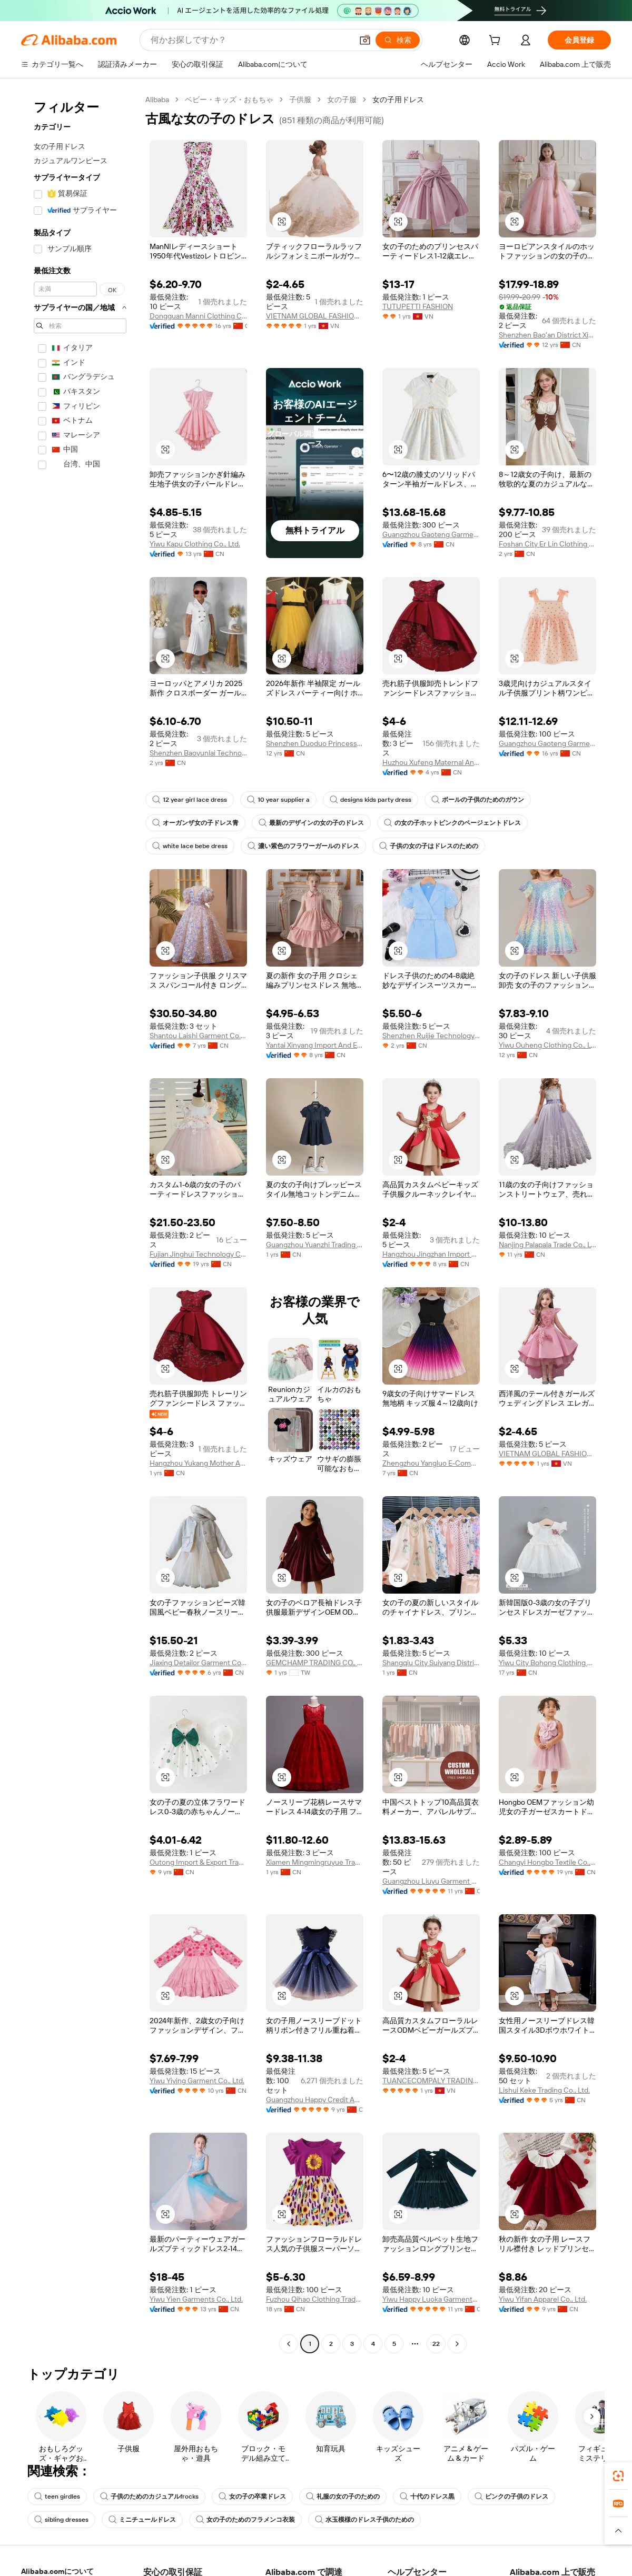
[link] (618, 2476)
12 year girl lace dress (189, 799)
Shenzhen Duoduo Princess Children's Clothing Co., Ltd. (314, 743)
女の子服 (342, 99)
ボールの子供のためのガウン (477, 799)
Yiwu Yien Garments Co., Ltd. (196, 2299)
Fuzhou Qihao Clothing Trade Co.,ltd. (314, 2299)
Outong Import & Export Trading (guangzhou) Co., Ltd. (198, 1862)
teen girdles (57, 2496)
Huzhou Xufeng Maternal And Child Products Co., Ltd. (431, 762)
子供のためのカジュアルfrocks (149, 2496)
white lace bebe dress (190, 846)
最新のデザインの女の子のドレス (311, 823)
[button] (365, 40)
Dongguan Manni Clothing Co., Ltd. (198, 316)
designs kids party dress (370, 799)
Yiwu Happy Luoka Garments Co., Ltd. (431, 2299)
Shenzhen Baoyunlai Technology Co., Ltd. (198, 753)
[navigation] (80, 1223)
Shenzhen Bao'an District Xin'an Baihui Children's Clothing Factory (547, 335)
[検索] (398, 40)
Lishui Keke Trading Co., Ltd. (544, 2090)
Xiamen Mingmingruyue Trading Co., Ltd (314, 1862)
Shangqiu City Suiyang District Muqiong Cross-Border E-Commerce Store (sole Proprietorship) (431, 1662)
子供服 (300, 99)
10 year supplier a (278, 799)
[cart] (497, 41)
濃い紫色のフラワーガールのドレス (303, 846)
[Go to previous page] (288, 2343)
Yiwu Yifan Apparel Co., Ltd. (543, 2299)
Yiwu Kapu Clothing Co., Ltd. (195, 544)
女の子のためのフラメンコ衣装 (245, 2519)
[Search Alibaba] (250, 40)
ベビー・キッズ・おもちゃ (229, 99)
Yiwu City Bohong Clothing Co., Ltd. (547, 1662)
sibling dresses (61, 2519)
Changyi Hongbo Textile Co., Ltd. (547, 1862)
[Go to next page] (457, 2343)
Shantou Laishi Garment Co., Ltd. (198, 1035)
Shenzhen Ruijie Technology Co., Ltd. (431, 1035)
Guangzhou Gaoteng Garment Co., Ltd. (431, 534)
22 (436, 2344)
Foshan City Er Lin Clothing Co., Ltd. (547, 544)
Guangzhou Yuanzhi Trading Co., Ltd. (314, 1244)
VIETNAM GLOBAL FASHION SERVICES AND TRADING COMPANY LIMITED (314, 316)
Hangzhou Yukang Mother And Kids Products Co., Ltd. (198, 1463)
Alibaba (157, 99)
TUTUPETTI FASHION (417, 306)
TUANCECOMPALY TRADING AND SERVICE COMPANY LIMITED (431, 2080)
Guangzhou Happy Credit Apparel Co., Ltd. (314, 2099)
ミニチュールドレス (142, 2519)
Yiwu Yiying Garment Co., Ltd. (197, 2080)
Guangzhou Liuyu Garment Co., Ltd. (431, 1881)
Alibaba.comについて (57, 2571)
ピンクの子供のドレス (511, 2496)
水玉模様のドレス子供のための (364, 2519)
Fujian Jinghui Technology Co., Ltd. (198, 1254)
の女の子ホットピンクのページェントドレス (452, 823)
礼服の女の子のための (343, 2496)
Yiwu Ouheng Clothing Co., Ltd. (547, 1045)
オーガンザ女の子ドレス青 (195, 823)
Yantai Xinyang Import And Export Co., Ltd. (314, 1045)
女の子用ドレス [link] (398, 99)
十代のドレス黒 (427, 2496)
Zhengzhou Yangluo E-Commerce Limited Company (431, 1463)
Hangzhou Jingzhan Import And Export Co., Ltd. (431, 1254)
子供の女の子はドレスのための (428, 846)
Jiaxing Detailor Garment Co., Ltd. (198, 1662)
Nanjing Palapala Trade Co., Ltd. (547, 1244)
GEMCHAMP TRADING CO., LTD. (314, 1662)
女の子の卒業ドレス (252, 2496)
